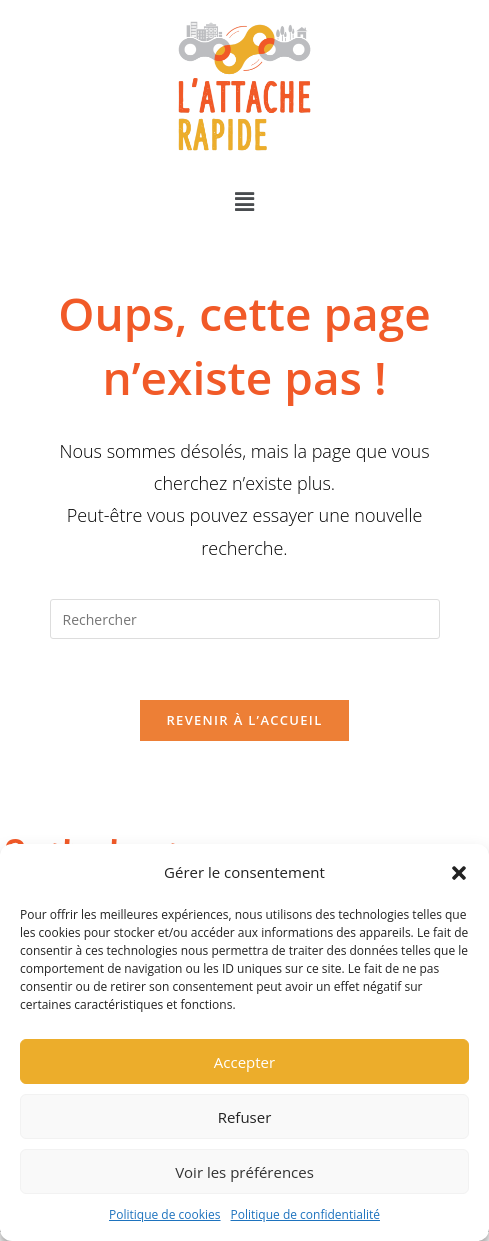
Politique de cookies (165, 1214)
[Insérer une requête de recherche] (245, 619)
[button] (459, 873)
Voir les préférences (244, 1172)
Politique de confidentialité (305, 1214)
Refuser (245, 1117)
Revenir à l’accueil (244, 720)
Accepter (244, 1062)
